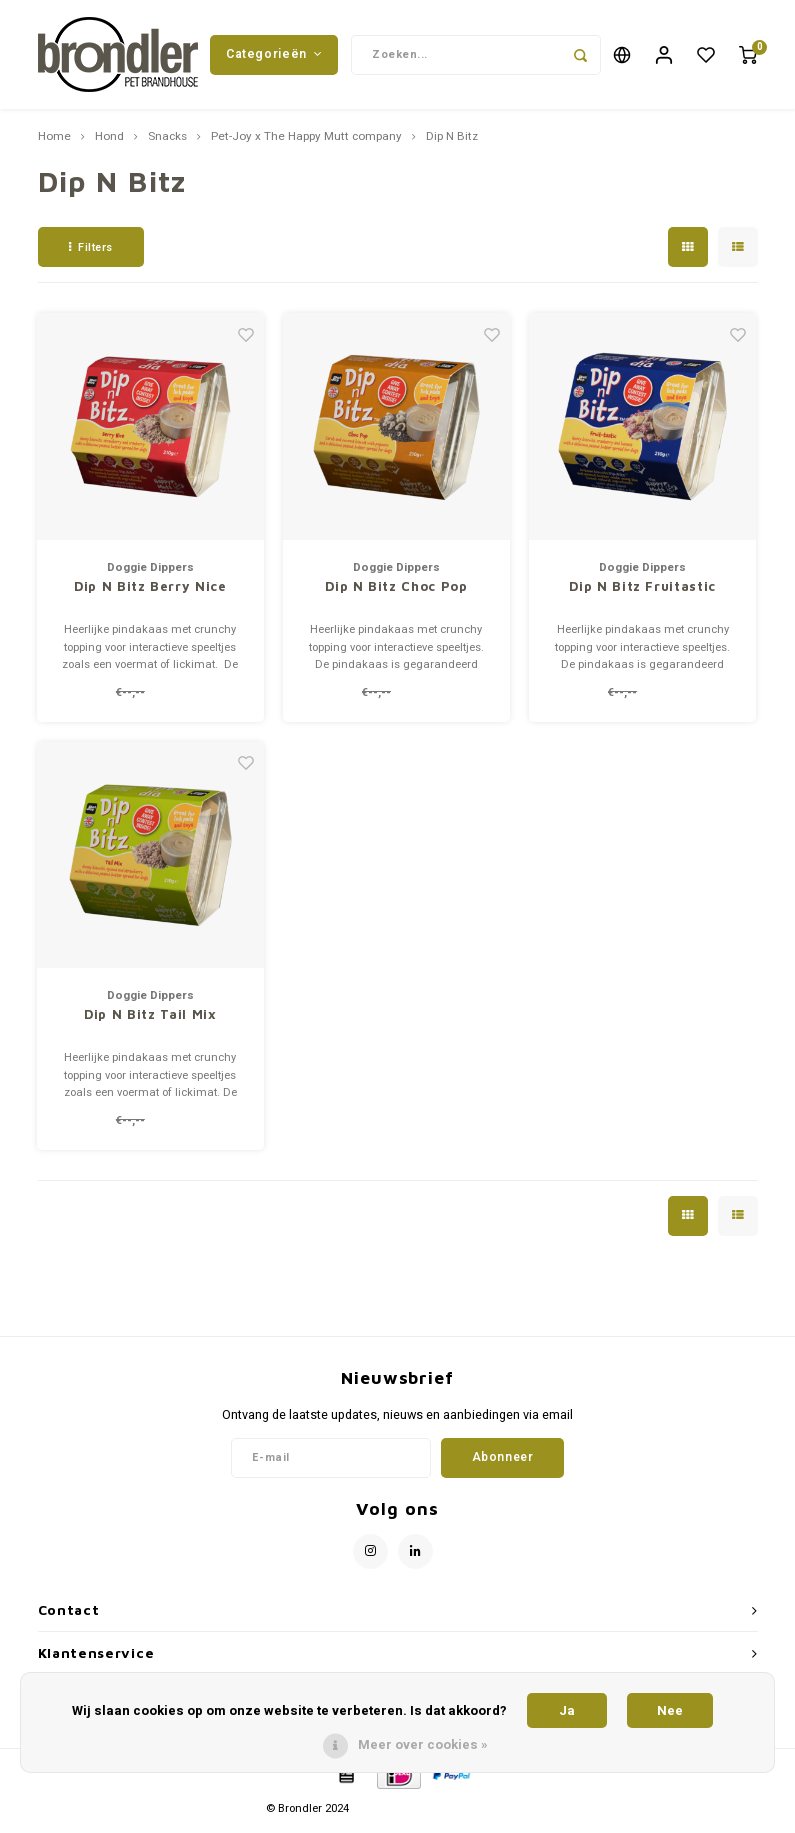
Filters (91, 252)
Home (54, 143)
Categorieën (274, 57)
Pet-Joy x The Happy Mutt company (306, 143)
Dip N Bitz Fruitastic (642, 592)
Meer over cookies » (423, 1744)
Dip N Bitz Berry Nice (150, 592)
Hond (109, 143)
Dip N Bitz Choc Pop (396, 592)
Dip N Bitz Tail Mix (150, 1020)
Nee (670, 1710)
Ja (567, 1710)
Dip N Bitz (452, 143)
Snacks (167, 143)
